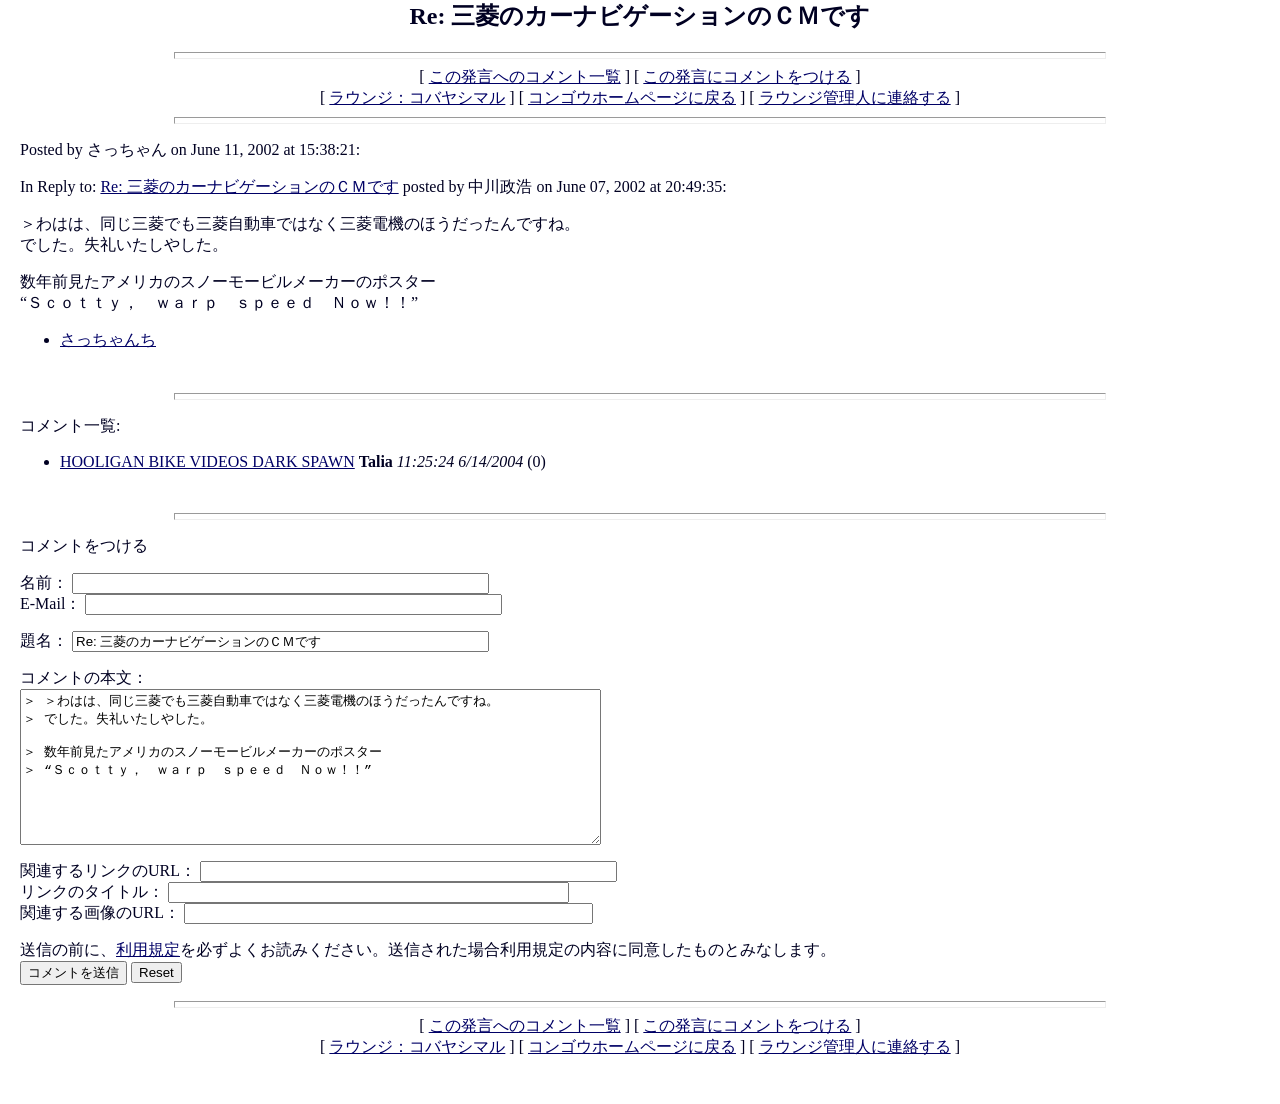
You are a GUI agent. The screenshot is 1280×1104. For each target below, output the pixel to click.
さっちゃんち (108, 339)
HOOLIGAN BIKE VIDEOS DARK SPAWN (207, 461)
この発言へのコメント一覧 (525, 76)
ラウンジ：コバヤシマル (417, 97)
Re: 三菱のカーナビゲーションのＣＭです (249, 186)
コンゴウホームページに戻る (632, 97)
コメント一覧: (70, 425)
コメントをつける (84, 545)
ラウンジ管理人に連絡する (855, 97)
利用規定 (148, 979)
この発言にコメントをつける (747, 76)
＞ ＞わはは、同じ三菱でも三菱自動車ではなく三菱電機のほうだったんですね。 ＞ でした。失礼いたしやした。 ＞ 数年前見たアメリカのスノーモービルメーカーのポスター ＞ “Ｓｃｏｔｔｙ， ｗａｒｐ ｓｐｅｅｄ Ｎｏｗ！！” (345, 782)
